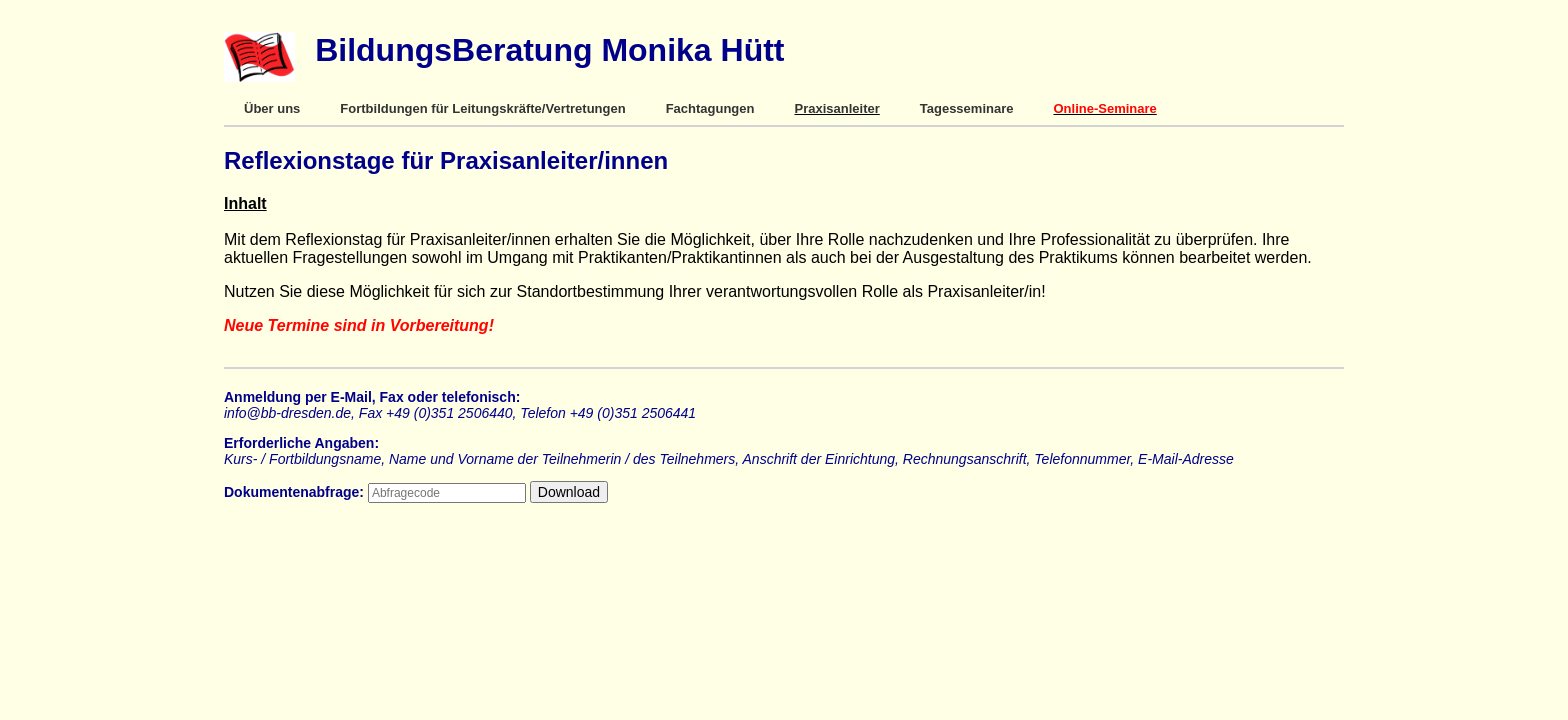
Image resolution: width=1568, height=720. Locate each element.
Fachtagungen (710, 108)
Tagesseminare (967, 108)
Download (569, 492)
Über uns (272, 108)
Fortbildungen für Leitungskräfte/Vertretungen (482, 108)
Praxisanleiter (836, 108)
